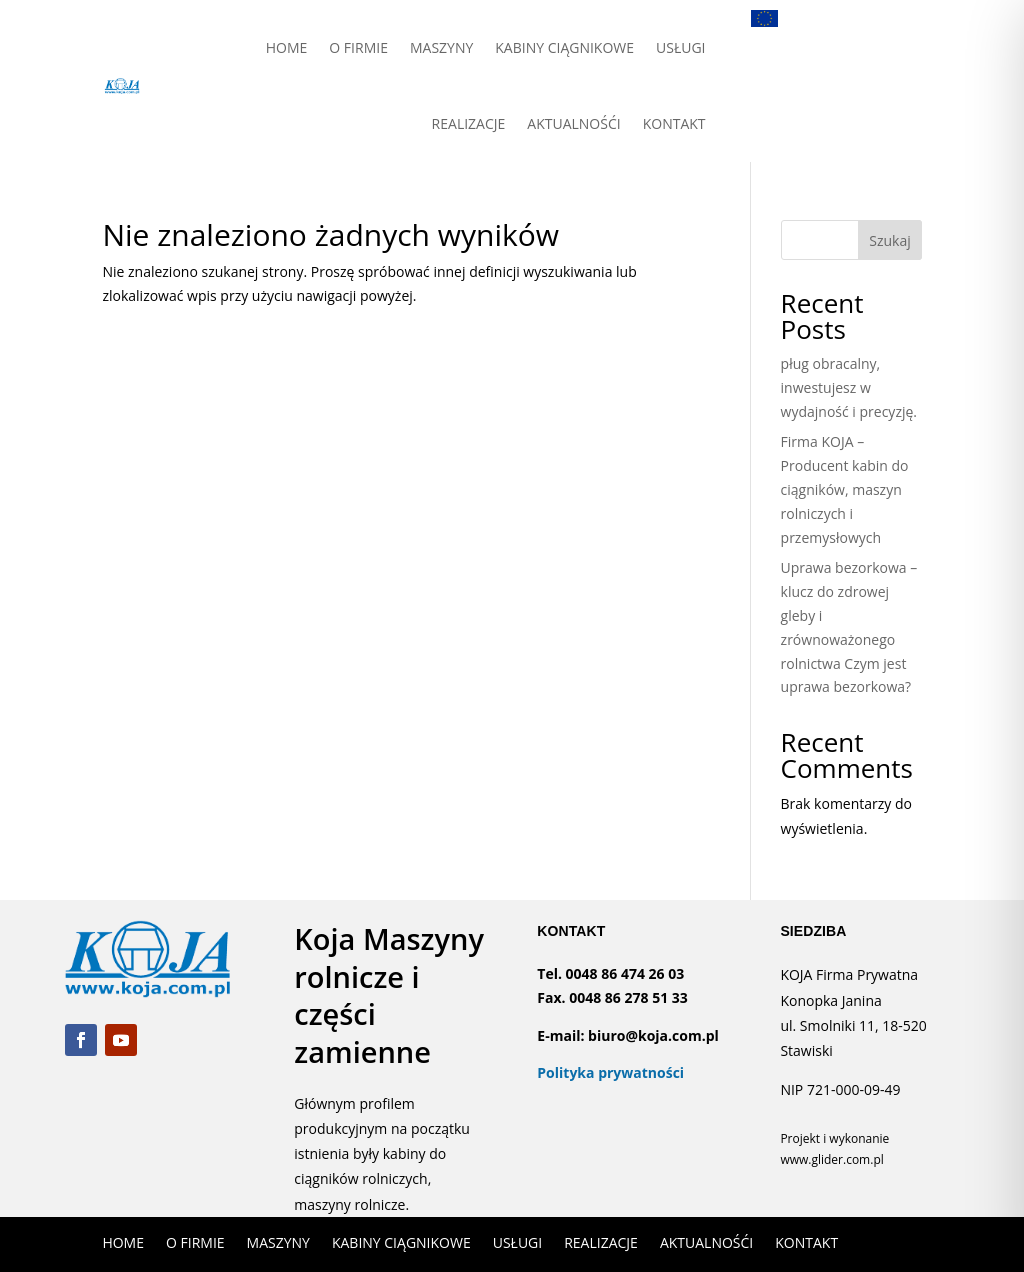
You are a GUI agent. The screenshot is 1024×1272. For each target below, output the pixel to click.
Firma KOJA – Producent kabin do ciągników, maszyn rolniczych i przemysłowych (845, 489)
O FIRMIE (358, 47)
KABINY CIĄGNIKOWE (564, 47)
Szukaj (890, 240)
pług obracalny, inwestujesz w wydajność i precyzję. (849, 387)
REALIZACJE (469, 123)
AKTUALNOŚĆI (573, 123)
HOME (287, 47)
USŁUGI (681, 47)
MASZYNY (441, 47)
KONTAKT (674, 123)
